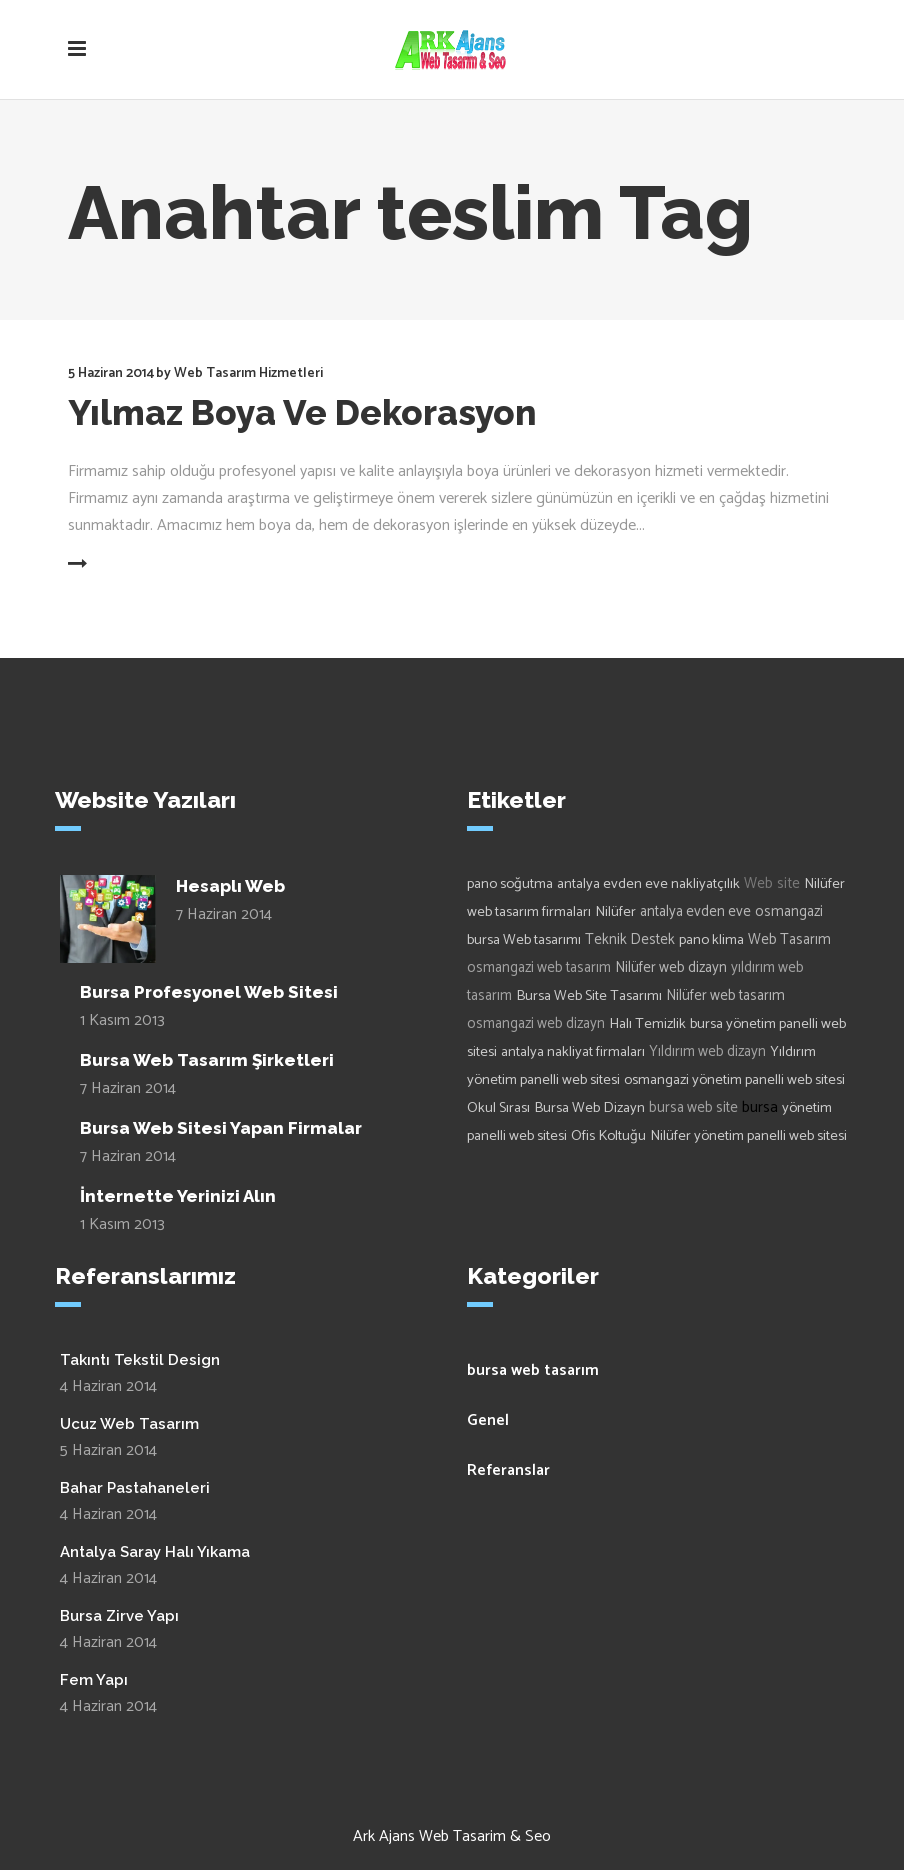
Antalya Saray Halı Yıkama (155, 1552)
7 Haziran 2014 (224, 914)
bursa (760, 1107)
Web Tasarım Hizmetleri (248, 373)
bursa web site (693, 1108)
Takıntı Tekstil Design (140, 1360)
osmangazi (789, 912)
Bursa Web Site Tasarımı (589, 996)
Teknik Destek (630, 940)
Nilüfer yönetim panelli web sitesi (748, 1136)
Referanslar (508, 1470)
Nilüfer (615, 912)
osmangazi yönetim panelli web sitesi (734, 1080)
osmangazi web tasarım (539, 968)
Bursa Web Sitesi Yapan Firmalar (221, 1128)
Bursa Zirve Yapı (119, 1616)
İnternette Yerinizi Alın (178, 1196)
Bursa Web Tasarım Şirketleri (207, 1060)
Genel (488, 1420)
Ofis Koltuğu (608, 1136)
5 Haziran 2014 (111, 373)
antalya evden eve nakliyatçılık (648, 884)
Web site (772, 883)
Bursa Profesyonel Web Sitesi (209, 992)
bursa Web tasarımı (524, 940)
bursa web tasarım (533, 1370)
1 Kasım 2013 (122, 1020)
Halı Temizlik (647, 1024)
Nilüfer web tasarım (725, 996)
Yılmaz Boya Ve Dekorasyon (302, 412)
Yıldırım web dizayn (707, 1052)
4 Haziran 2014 (108, 1386)
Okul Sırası (498, 1108)
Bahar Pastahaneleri (135, 1488)
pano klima (711, 940)
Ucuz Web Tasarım (129, 1424)
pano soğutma (510, 884)
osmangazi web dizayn (536, 1024)
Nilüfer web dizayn (671, 968)
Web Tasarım (789, 940)
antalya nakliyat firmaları (573, 1052)
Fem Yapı (94, 1680)
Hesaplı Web (230, 886)
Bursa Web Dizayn (589, 1108)
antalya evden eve (695, 912)
